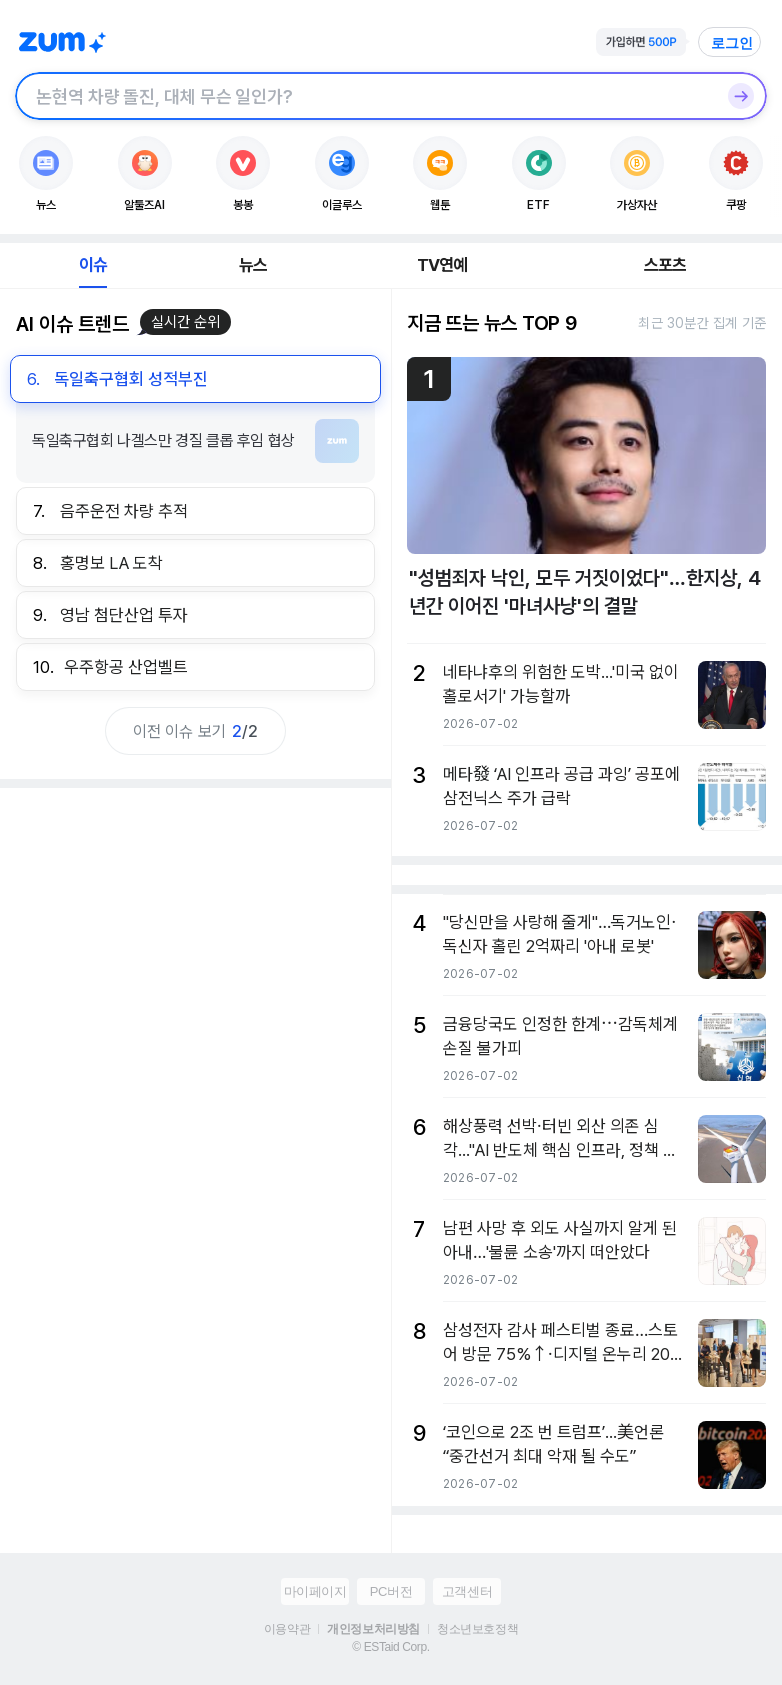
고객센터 (467, 1591)
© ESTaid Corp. (390, 1647)
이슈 (93, 265)
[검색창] (365, 96)
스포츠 (665, 265)
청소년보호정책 (477, 1629)
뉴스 (253, 265)
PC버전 (391, 1591)
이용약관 (287, 1629)
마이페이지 (315, 1591)
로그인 (732, 43)
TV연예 (442, 265)
